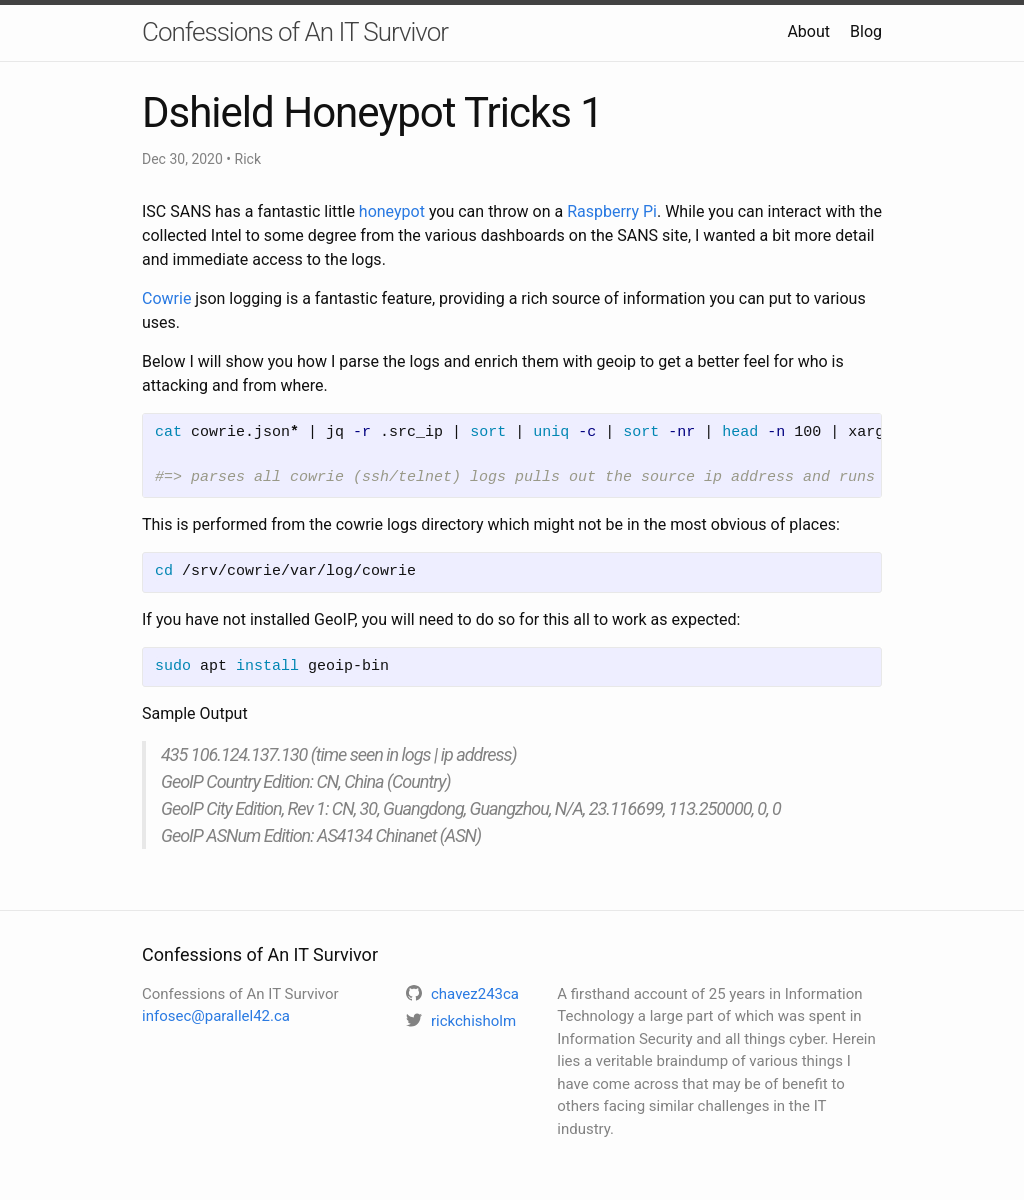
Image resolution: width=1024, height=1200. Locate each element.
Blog (866, 31)
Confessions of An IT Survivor (295, 32)
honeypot (392, 211)
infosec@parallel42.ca (216, 1016)
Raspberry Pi (612, 211)
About (808, 31)
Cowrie (166, 298)
